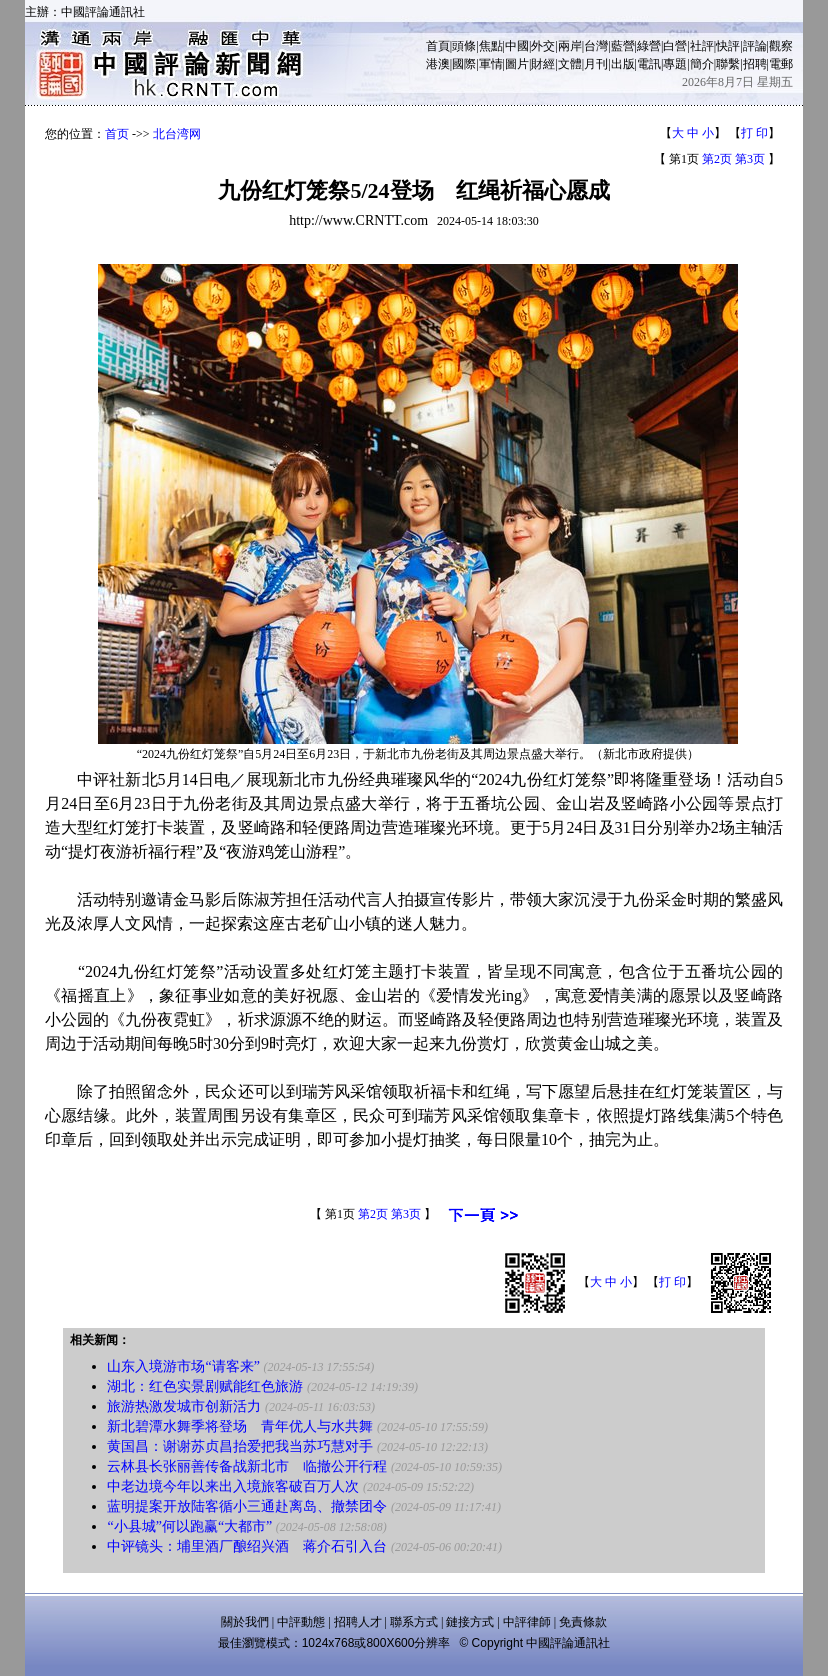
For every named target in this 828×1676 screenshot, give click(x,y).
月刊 (596, 64)
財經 (543, 64)
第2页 (717, 159)
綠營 (649, 46)
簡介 (702, 64)
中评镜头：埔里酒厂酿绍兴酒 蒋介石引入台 (247, 1546)
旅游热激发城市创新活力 (184, 1406)
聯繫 (728, 64)
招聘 (755, 64)
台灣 (596, 46)
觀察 (781, 46)
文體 (570, 64)
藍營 (623, 46)
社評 (702, 46)
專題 (675, 64)
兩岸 (570, 46)
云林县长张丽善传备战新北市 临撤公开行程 (247, 1466)
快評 (728, 46)
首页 (117, 134)
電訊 (649, 64)
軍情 (491, 64)
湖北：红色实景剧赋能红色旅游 (205, 1386)
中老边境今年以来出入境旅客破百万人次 (233, 1486)
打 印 (754, 133)
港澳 (438, 64)
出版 (623, 64)
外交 (543, 46)
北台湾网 (177, 134)
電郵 (781, 64)
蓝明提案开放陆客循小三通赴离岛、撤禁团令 (247, 1506)
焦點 (491, 46)
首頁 (438, 46)
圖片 (517, 64)
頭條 (464, 46)
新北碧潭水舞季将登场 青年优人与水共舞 (240, 1426)
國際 (464, 64)
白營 (675, 46)
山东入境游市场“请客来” (183, 1366)
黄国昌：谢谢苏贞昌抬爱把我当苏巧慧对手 (240, 1446)
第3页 (750, 159)
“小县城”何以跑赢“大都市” (189, 1526)
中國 (517, 46)
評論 (755, 46)
